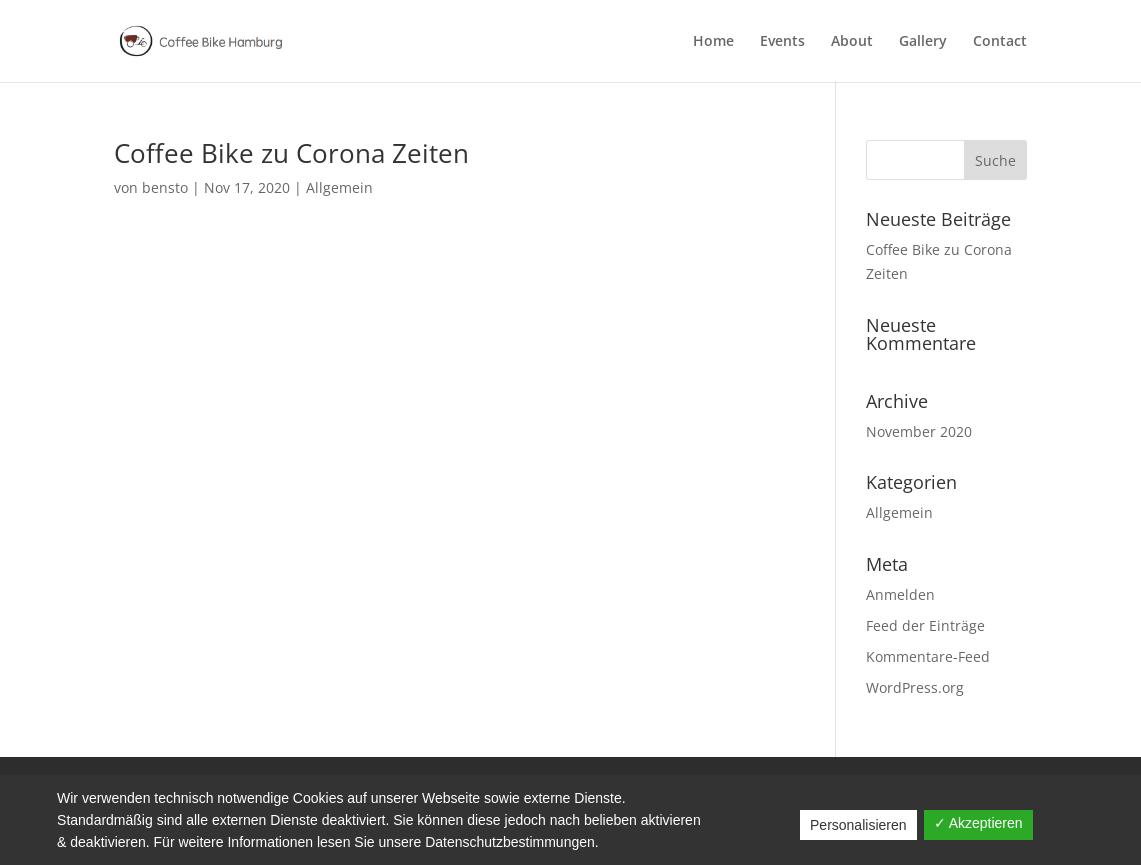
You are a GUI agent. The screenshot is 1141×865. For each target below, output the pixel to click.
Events (782, 42)
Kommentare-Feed (928, 656)
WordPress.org (915, 687)
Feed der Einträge (925, 625)
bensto (165, 187)
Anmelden (900, 594)
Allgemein (339, 187)
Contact (1000, 42)
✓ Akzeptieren (978, 823)
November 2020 (919, 431)
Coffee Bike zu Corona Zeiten (291, 153)
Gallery (923, 42)
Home (713, 42)
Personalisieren (858, 825)
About (852, 42)
